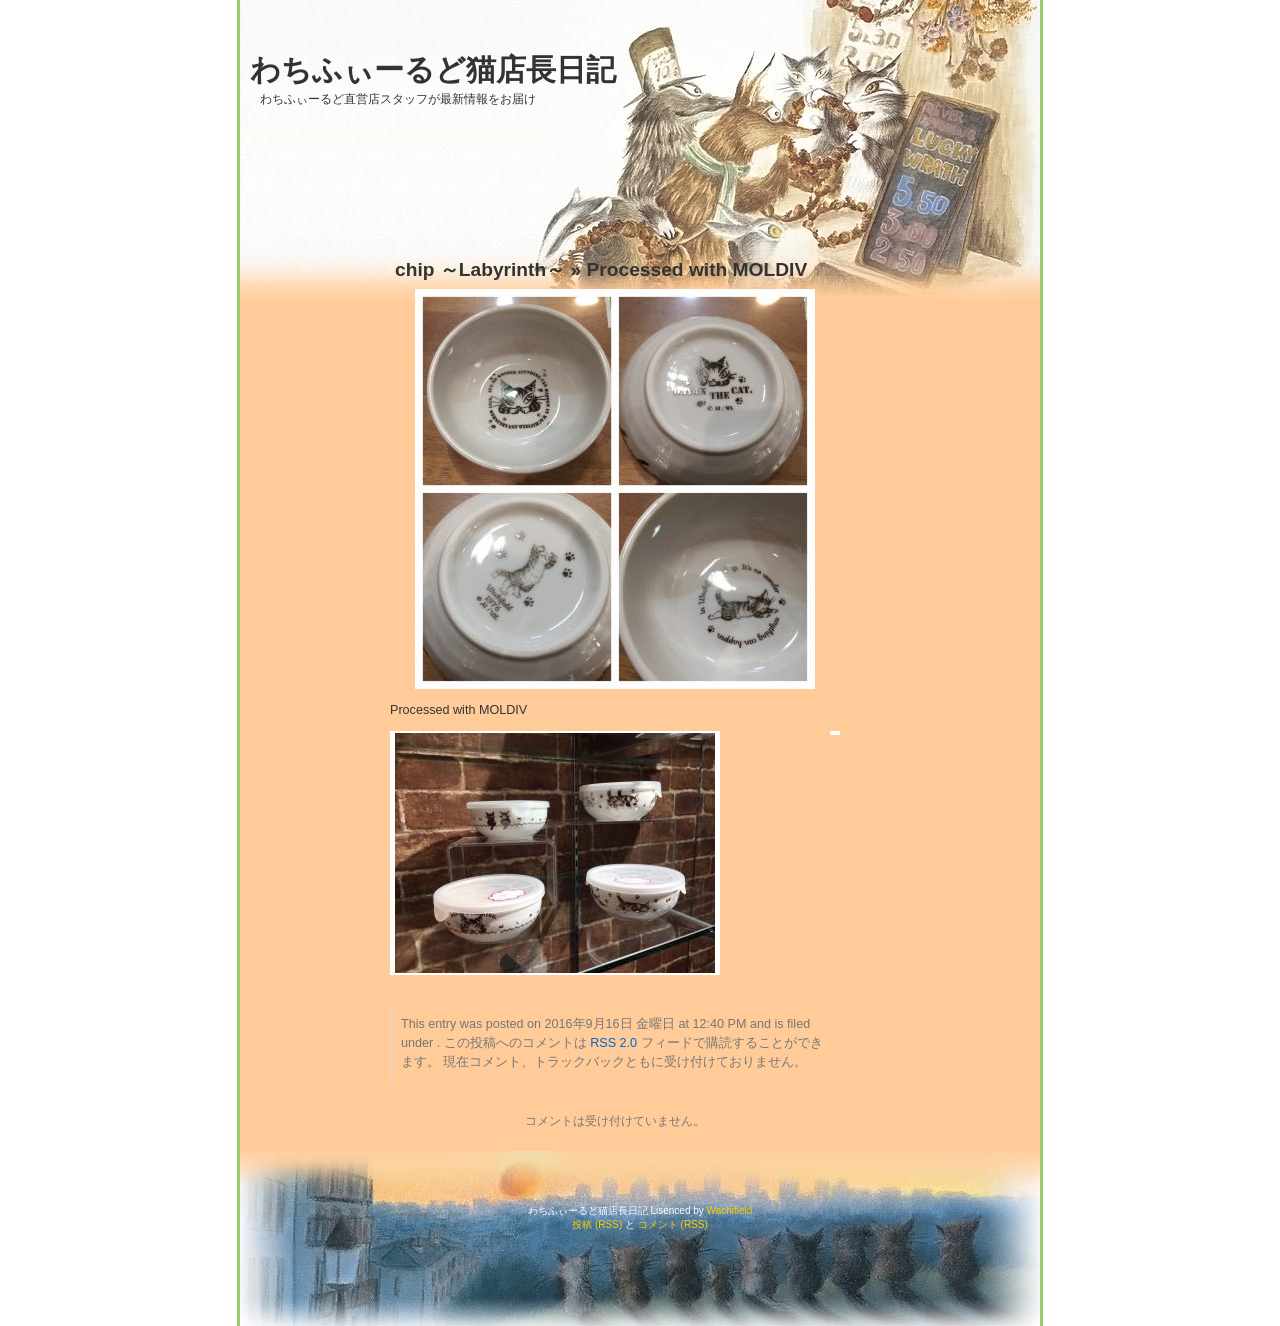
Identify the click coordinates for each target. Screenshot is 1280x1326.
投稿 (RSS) (597, 1224)
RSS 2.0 (613, 1043)
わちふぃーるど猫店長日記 (433, 69)
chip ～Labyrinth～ (480, 269)
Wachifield (730, 1210)
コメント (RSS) (673, 1224)
